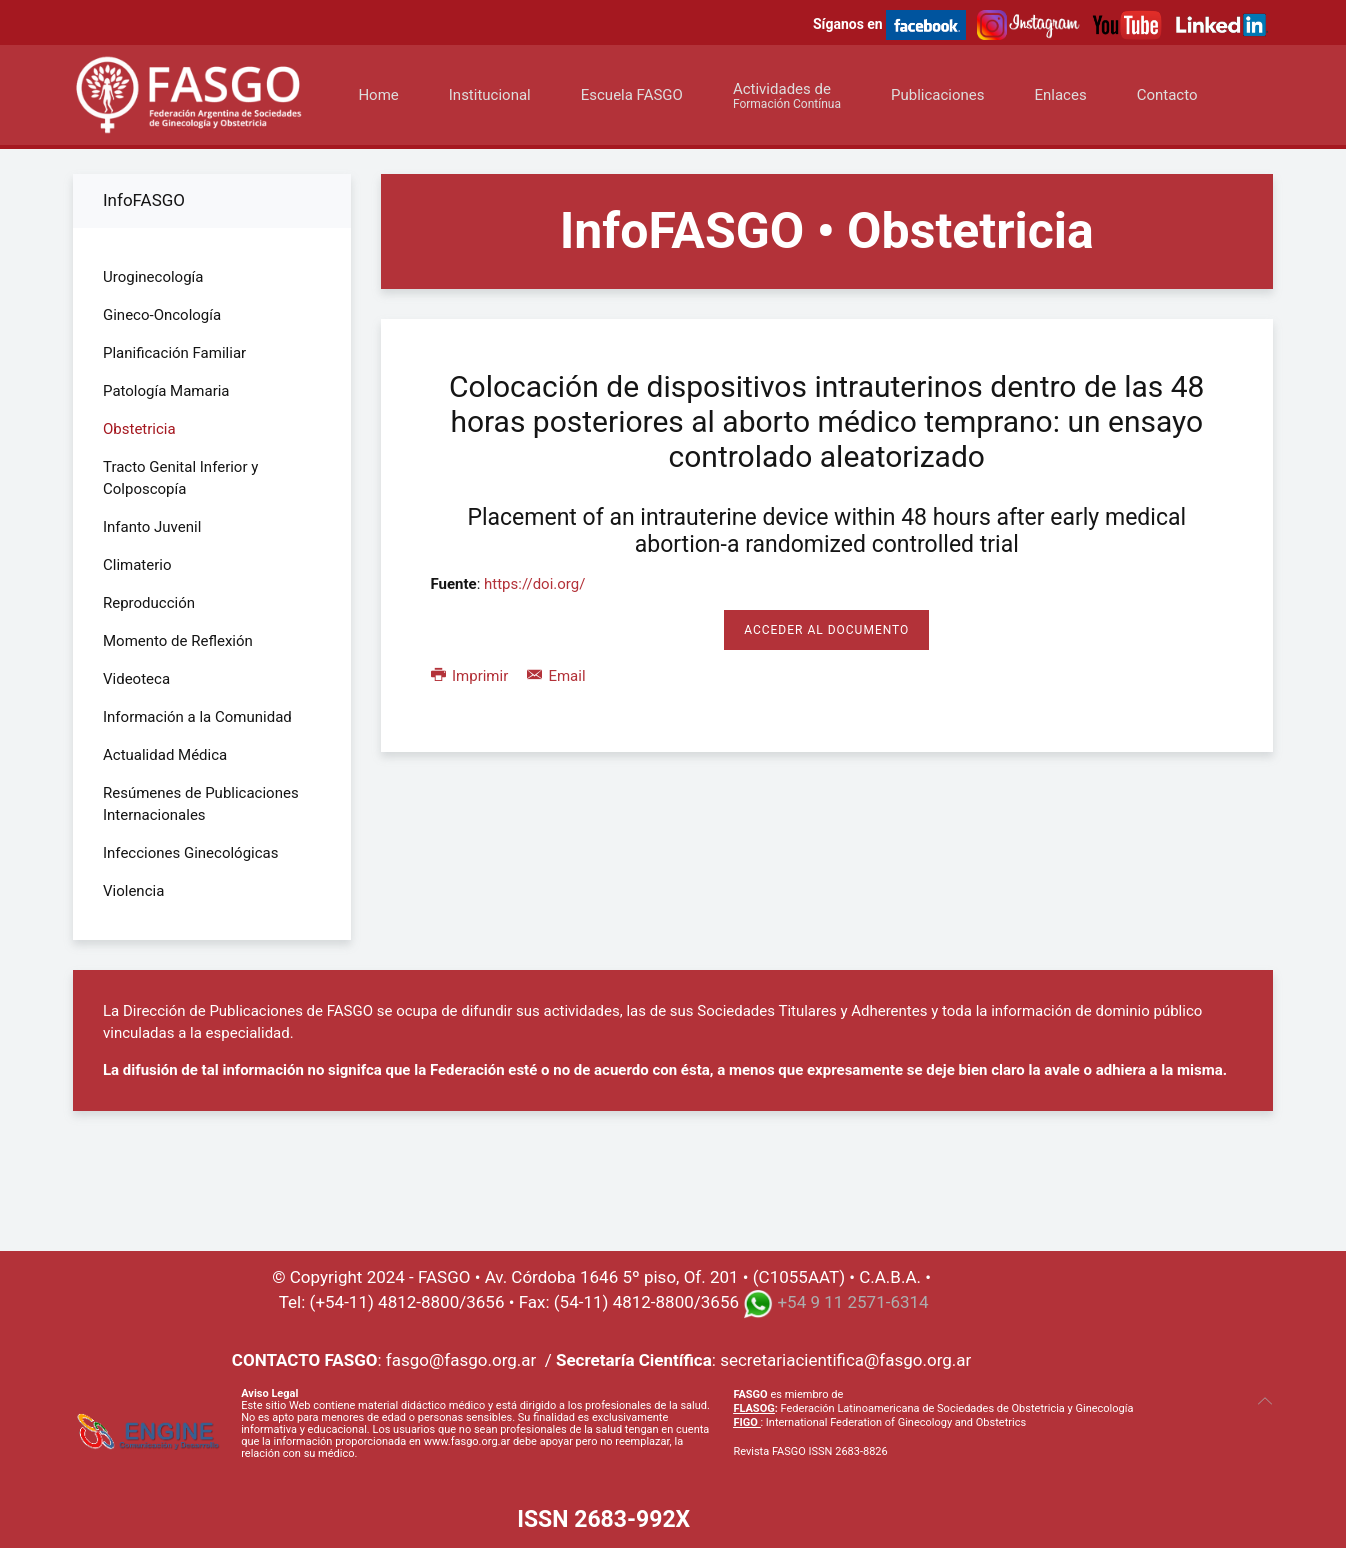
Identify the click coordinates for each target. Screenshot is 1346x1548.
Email (556, 676)
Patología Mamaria (166, 391)
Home (378, 95)
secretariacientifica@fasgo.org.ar (845, 1360)
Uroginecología (153, 277)
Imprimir (471, 676)
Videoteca (136, 679)
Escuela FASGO (632, 95)
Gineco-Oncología (162, 315)
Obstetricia (139, 429)
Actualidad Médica (165, 755)
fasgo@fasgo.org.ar (461, 1360)
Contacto (1167, 95)
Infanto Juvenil (152, 527)
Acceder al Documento (826, 630)
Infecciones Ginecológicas (191, 853)
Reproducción (149, 603)
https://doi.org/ (534, 584)
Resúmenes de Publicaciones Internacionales (201, 804)
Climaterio (137, 565)
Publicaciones (938, 95)
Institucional (490, 95)
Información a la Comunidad (197, 717)
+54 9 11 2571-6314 (852, 1302)
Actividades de (787, 95)
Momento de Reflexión (178, 641)
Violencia (133, 891)
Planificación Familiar (174, 353)
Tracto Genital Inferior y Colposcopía (180, 478)
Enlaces (1060, 95)
